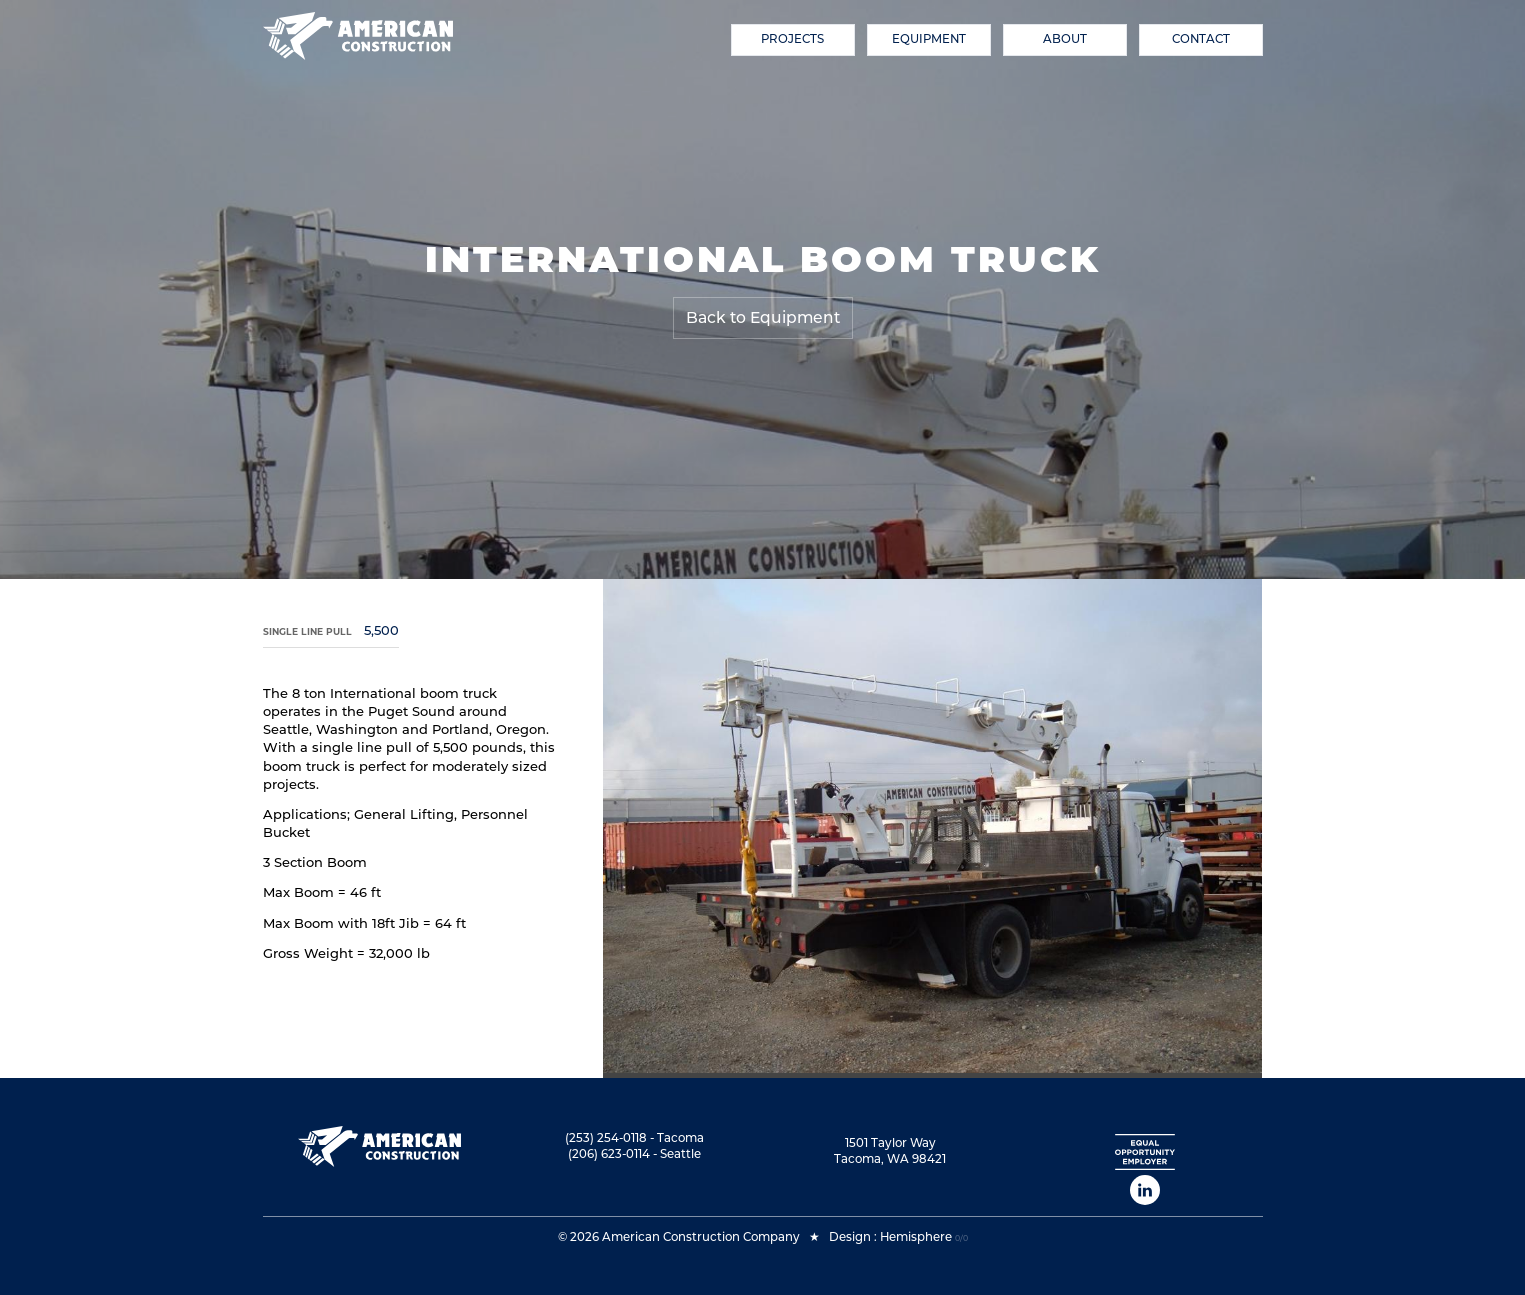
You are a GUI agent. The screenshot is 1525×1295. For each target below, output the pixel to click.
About (1065, 39)
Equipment (929, 39)
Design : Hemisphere (890, 1237)
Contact (1201, 39)
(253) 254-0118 (606, 1138)
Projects (792, 39)
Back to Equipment (763, 317)
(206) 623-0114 (609, 1154)
